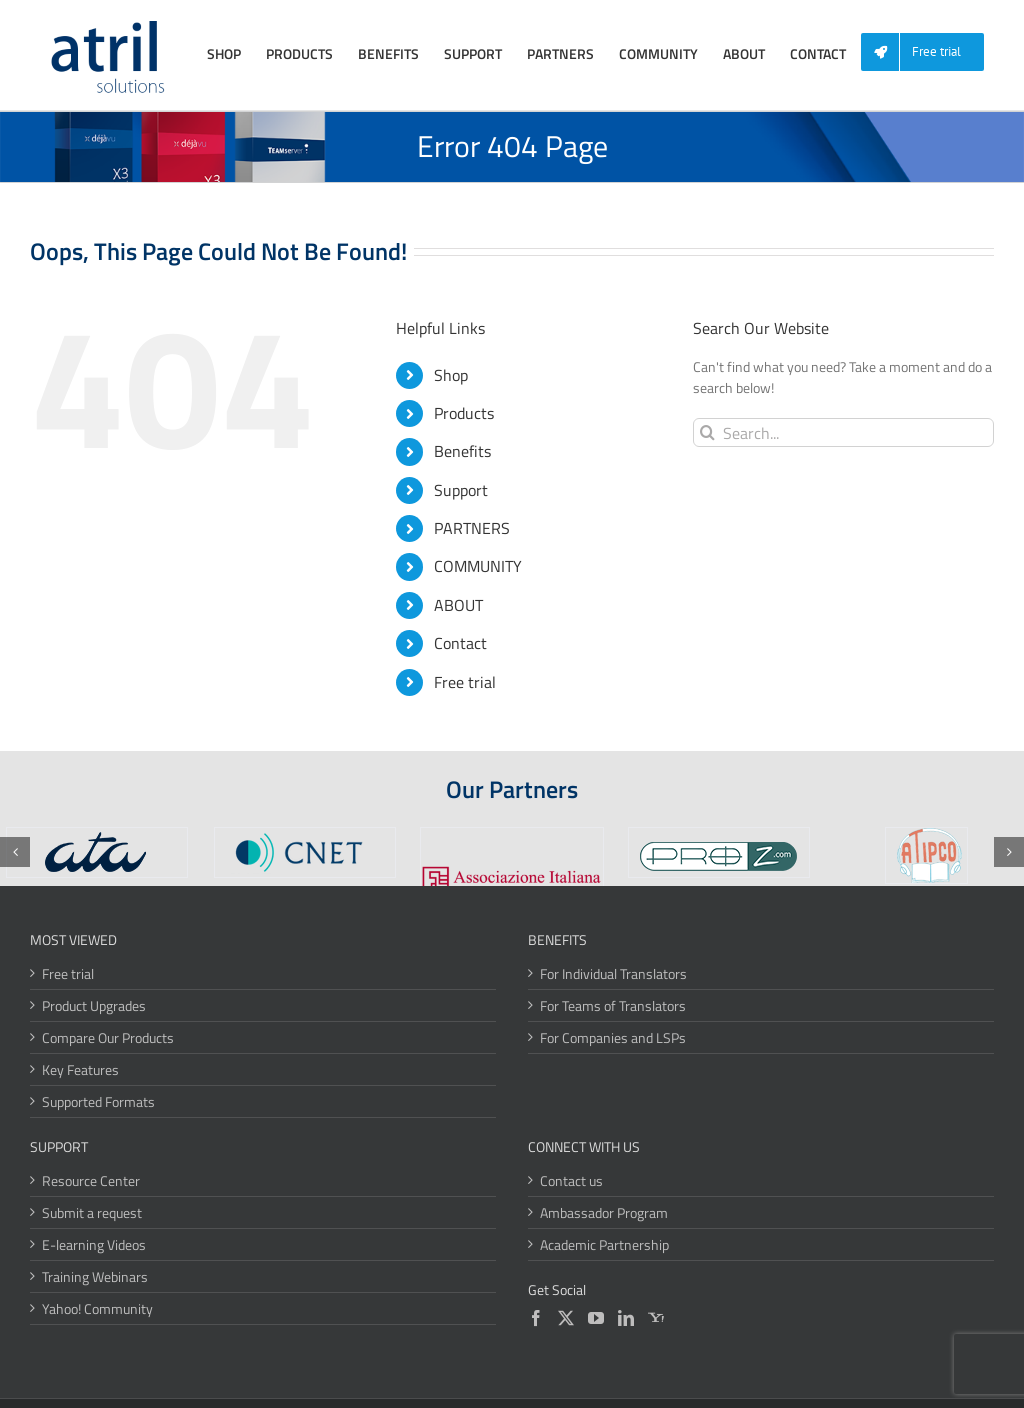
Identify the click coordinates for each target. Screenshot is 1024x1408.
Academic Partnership (604, 1244)
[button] (15, 852)
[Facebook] (536, 1318)
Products (464, 413)
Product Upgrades (94, 1005)
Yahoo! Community (97, 1308)
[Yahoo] (656, 1318)
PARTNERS (472, 528)
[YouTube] (596, 1318)
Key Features (80, 1069)
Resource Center (91, 1180)
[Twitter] (566, 1318)
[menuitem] (930, 52)
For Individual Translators (613, 973)
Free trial (465, 682)
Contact (460, 643)
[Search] (707, 432)
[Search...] (843, 432)
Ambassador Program (604, 1212)
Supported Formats (98, 1101)
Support (461, 490)
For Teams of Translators (613, 1005)
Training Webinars (95, 1276)
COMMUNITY (478, 566)
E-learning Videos (94, 1244)
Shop (451, 375)
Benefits (462, 451)
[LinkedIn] (626, 1318)
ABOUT (458, 605)
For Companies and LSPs (613, 1037)
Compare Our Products (108, 1037)
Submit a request (92, 1212)
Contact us (571, 1180)
